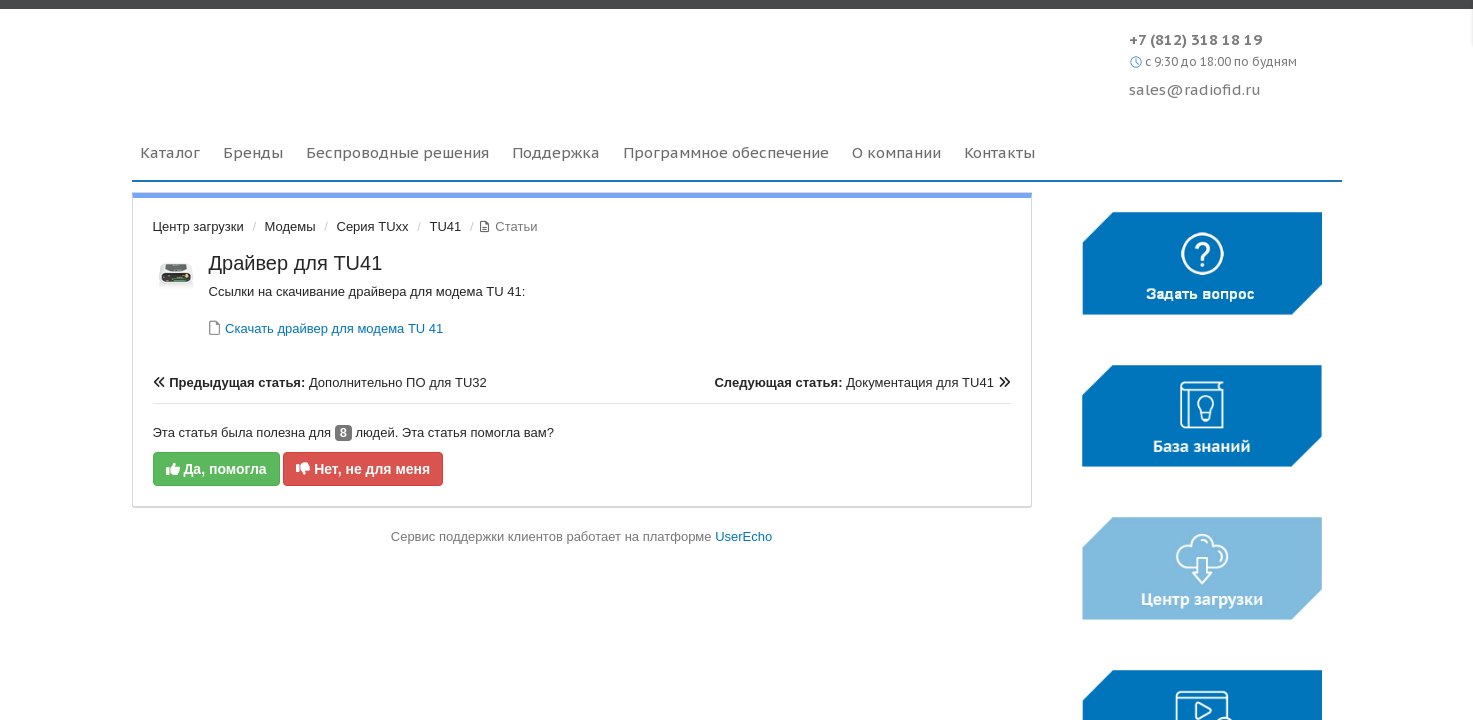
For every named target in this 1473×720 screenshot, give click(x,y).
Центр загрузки (198, 226)
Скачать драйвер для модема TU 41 (333, 328)
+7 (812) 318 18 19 (1195, 39)
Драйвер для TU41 (296, 263)
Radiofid (304, 59)
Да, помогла (216, 469)
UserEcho (743, 536)
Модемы (290, 226)
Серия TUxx (373, 226)
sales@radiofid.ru (1195, 89)
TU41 (445, 226)
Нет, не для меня (363, 469)
